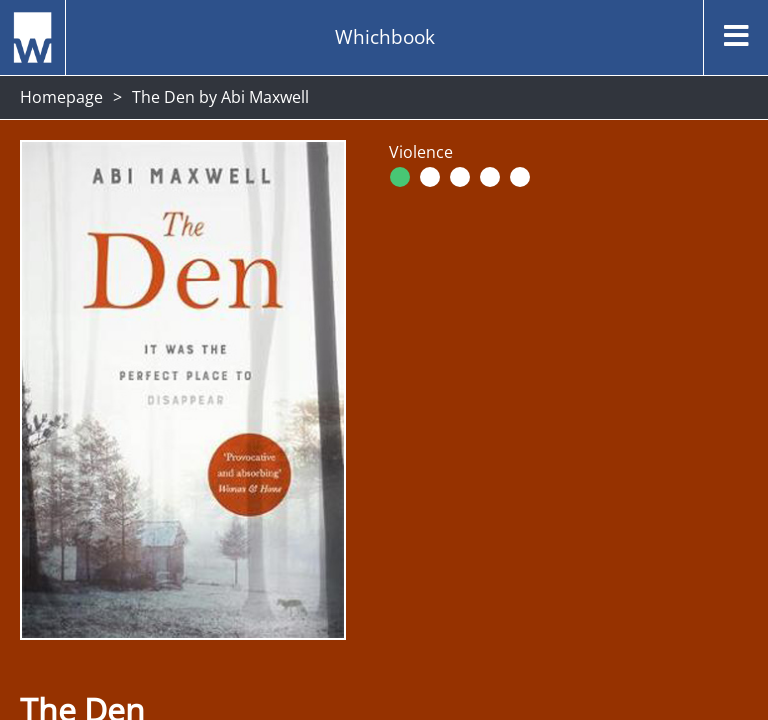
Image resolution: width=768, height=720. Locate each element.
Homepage (61, 97)
